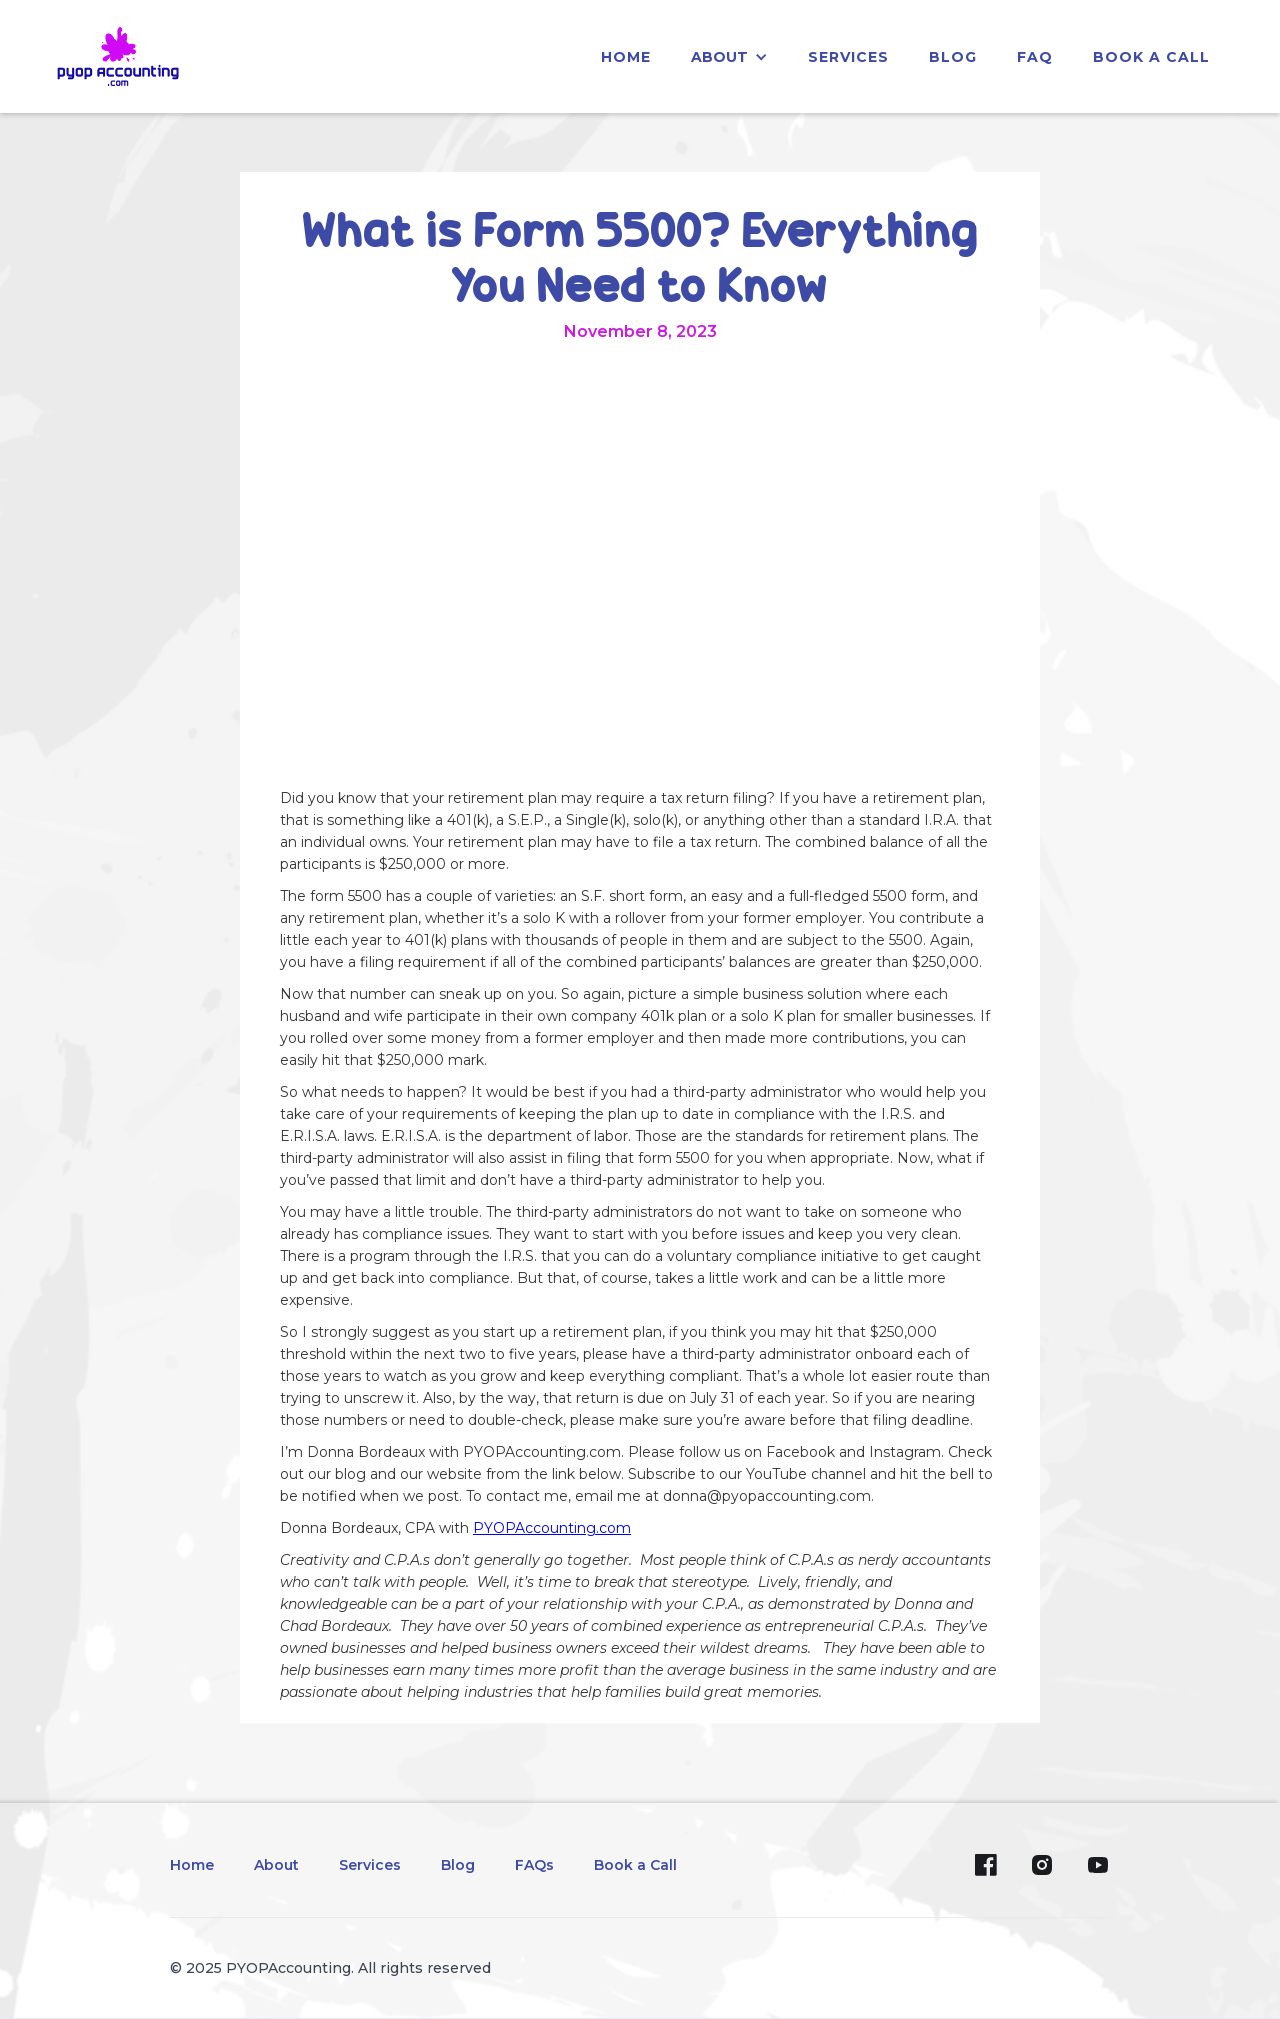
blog (953, 57)
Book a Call (1151, 57)
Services (370, 1865)
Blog (458, 1865)
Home (192, 1865)
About (276, 1865)
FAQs (534, 1865)
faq (1035, 57)
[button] (729, 57)
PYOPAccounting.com (552, 1528)
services (848, 57)
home (626, 57)
